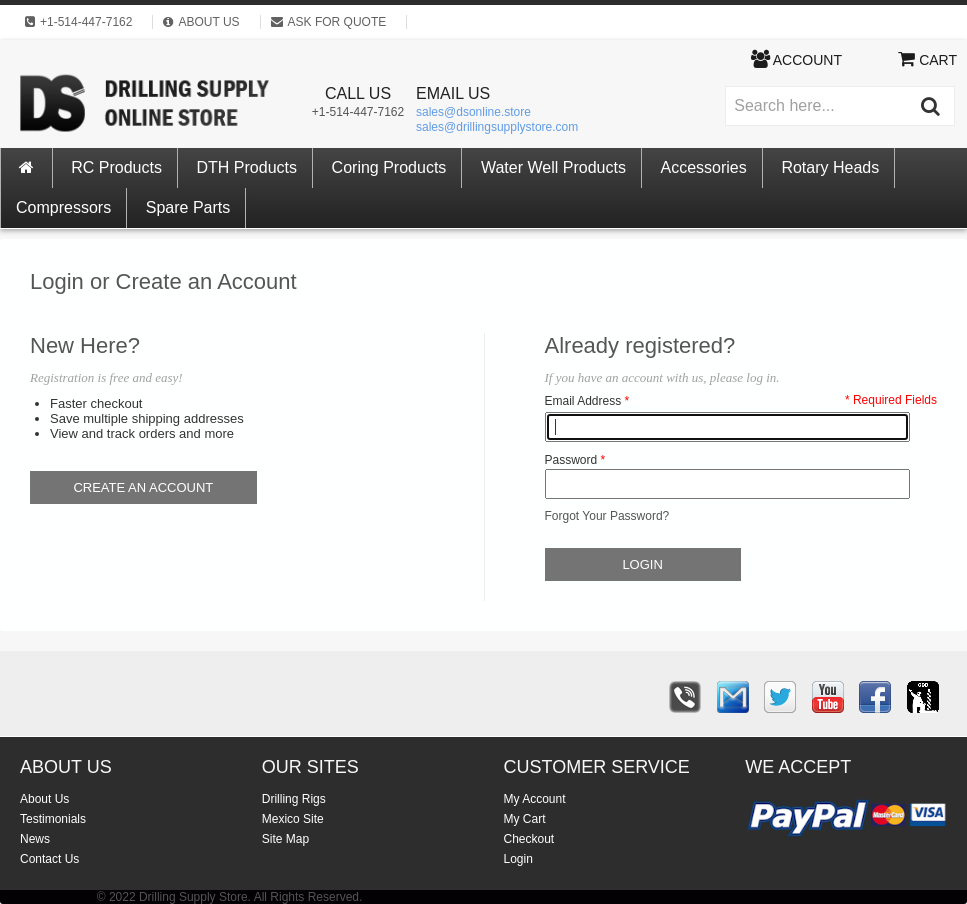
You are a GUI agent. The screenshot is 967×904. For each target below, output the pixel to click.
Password (571, 460)
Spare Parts (188, 207)
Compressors (63, 207)
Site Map (285, 839)
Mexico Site (293, 819)
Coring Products (389, 167)
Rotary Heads (830, 167)
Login (518, 859)
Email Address (583, 401)
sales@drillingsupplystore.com (497, 127)
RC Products (116, 167)
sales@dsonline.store (473, 112)
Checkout (529, 839)
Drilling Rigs (294, 799)
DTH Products (247, 167)
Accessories (704, 167)
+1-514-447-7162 (358, 112)
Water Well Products (553, 167)
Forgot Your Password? (607, 516)
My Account (535, 799)
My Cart (525, 819)
